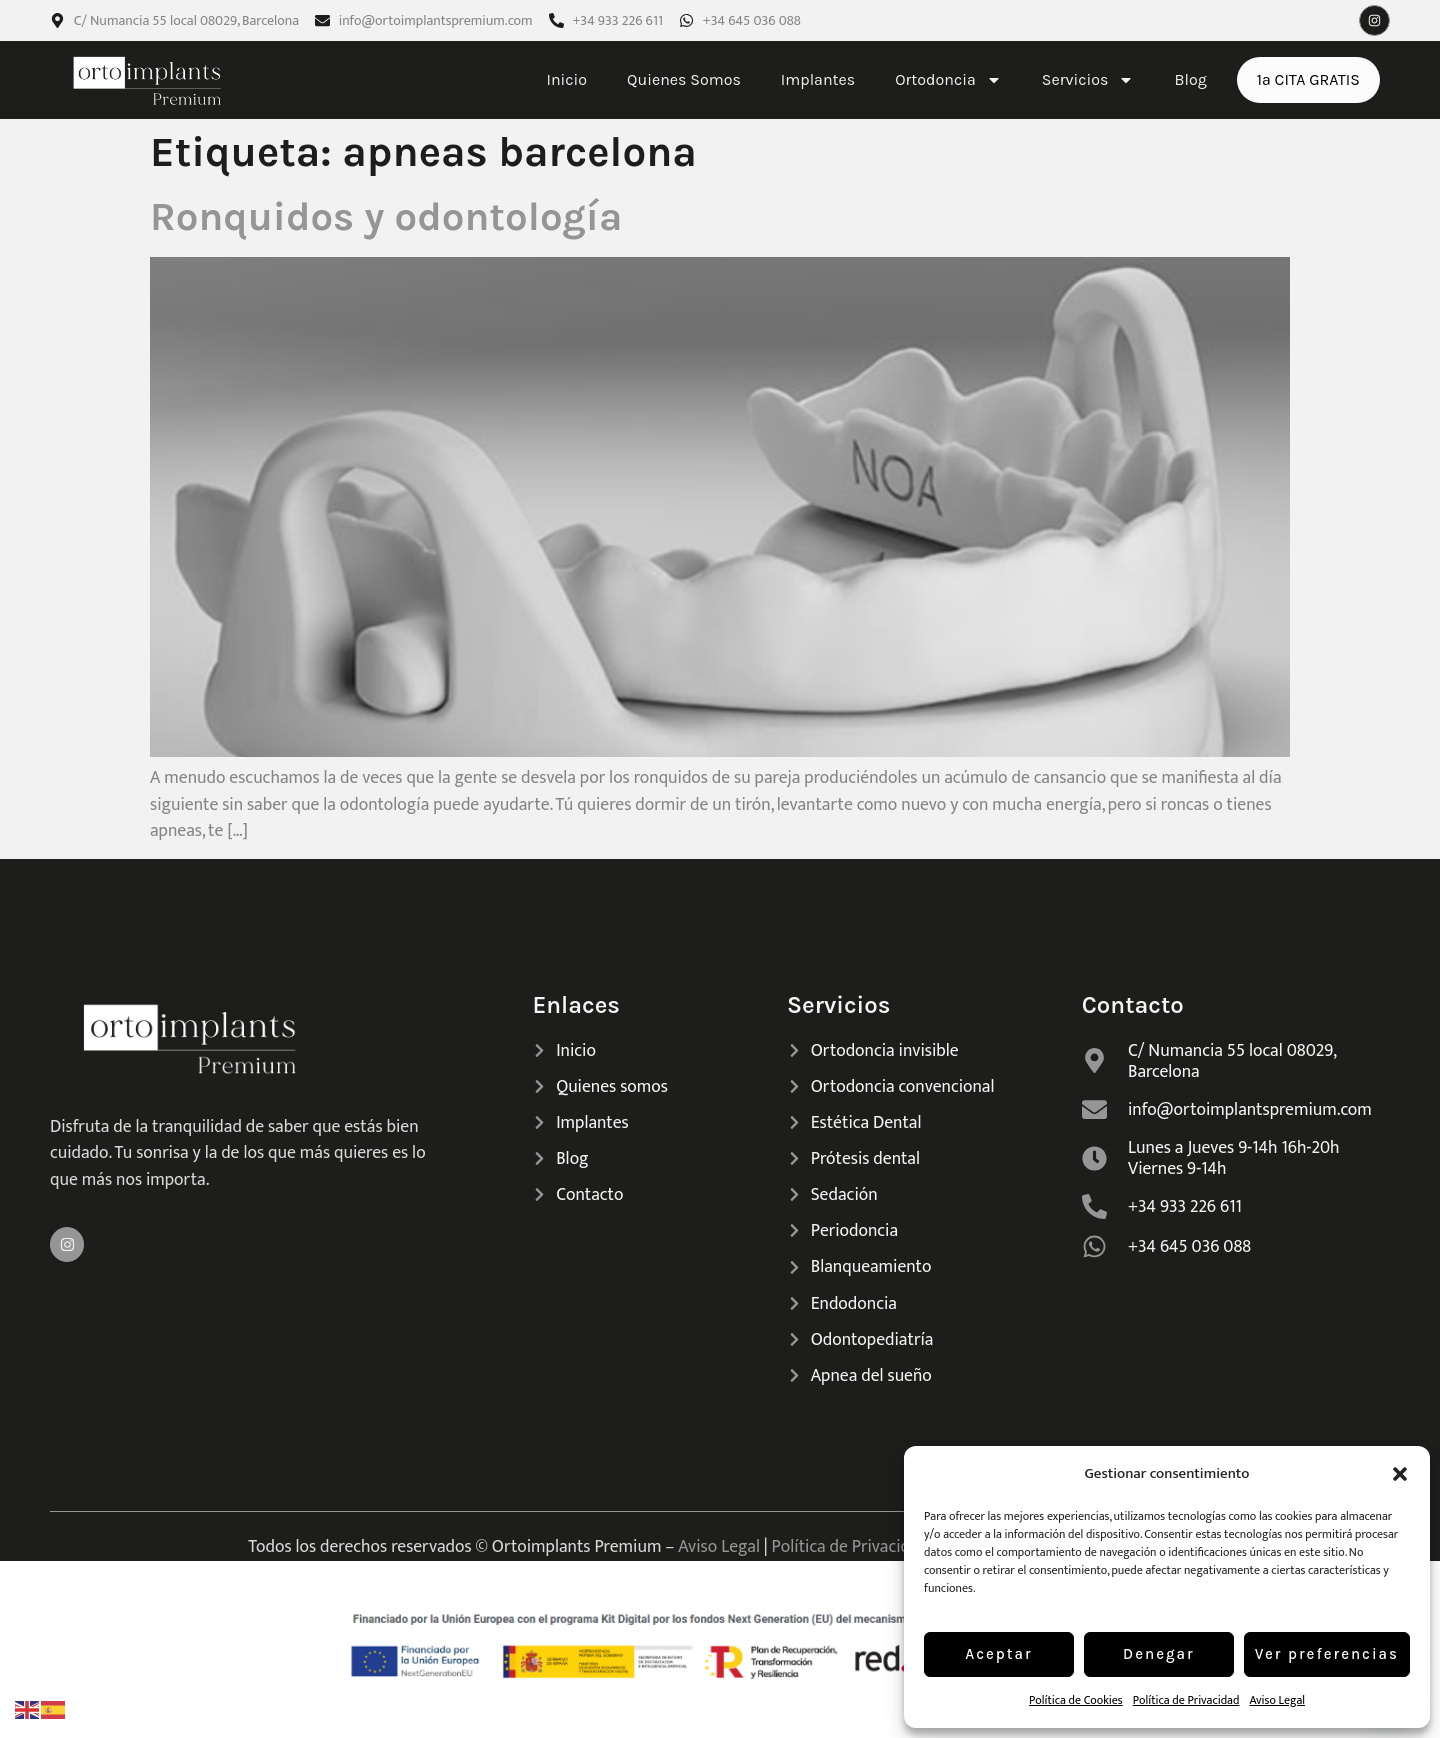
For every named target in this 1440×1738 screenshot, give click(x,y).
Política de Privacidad (1186, 1700)
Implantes (818, 79)
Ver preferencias (1327, 1654)
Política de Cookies (1076, 1700)
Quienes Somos (684, 79)
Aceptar (998, 1654)
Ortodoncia (948, 80)
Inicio (566, 79)
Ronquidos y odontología (386, 216)
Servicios (1088, 80)
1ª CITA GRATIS (1308, 79)
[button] (1400, 1474)
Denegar (1159, 1654)
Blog (1190, 79)
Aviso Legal (1277, 1700)
